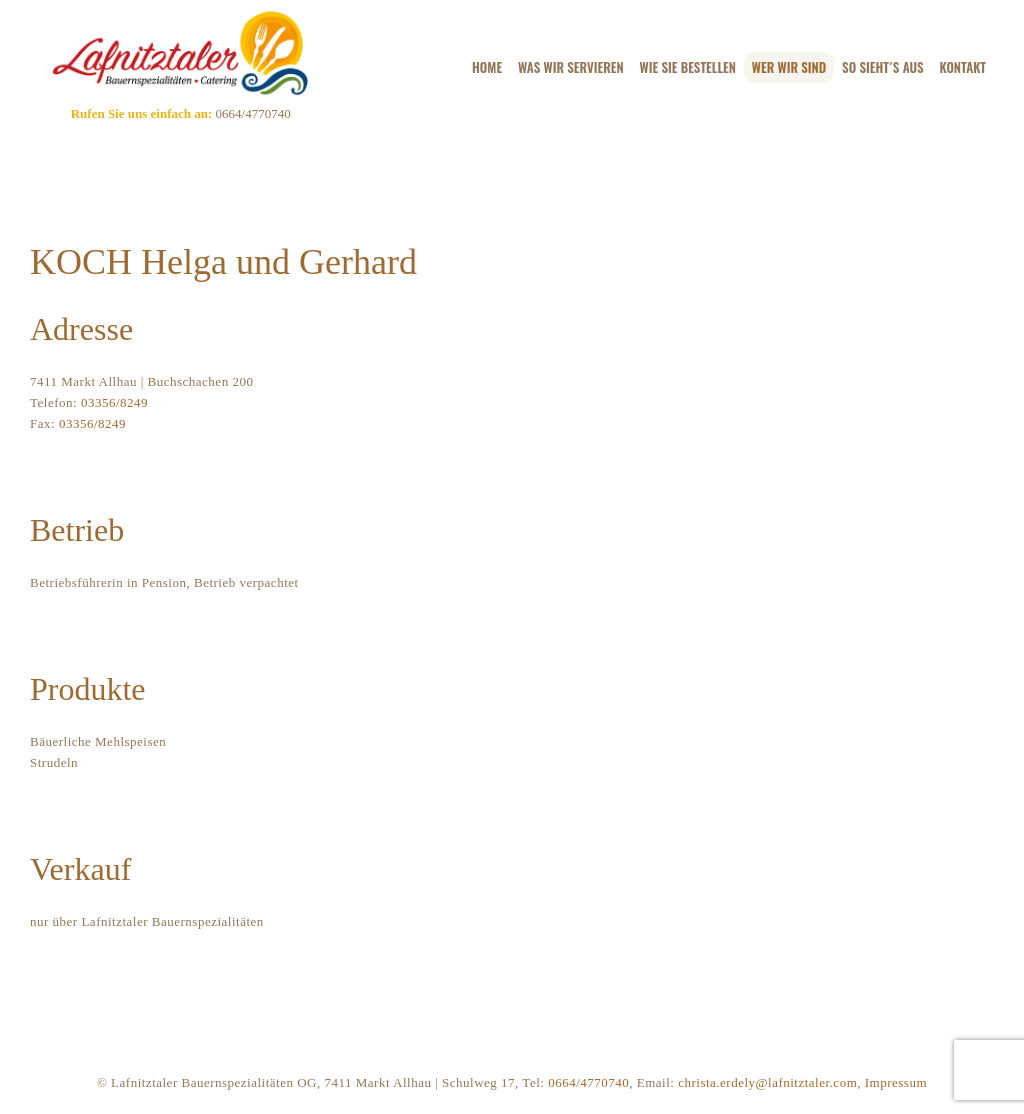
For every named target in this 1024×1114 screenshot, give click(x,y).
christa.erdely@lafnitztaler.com (767, 1082)
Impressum (896, 1082)
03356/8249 (114, 402)
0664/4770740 (251, 113)
